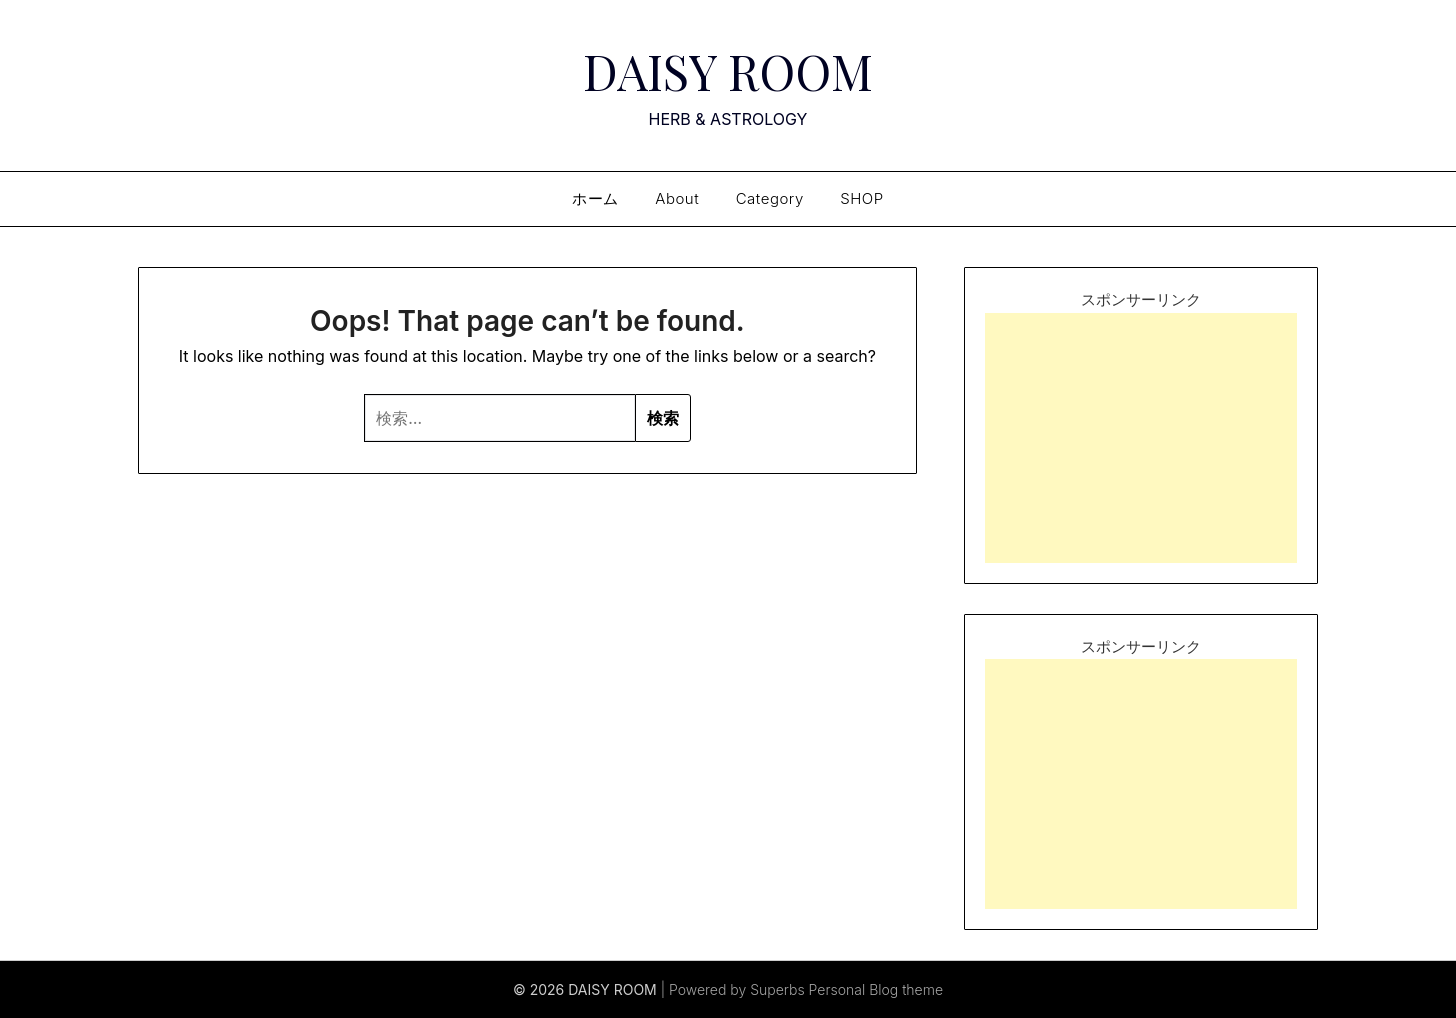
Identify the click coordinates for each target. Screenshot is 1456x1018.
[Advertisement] (1141, 438)
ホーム (595, 198)
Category (770, 198)
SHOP (861, 198)
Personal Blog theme (876, 989)
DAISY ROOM (728, 71)
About (677, 198)
